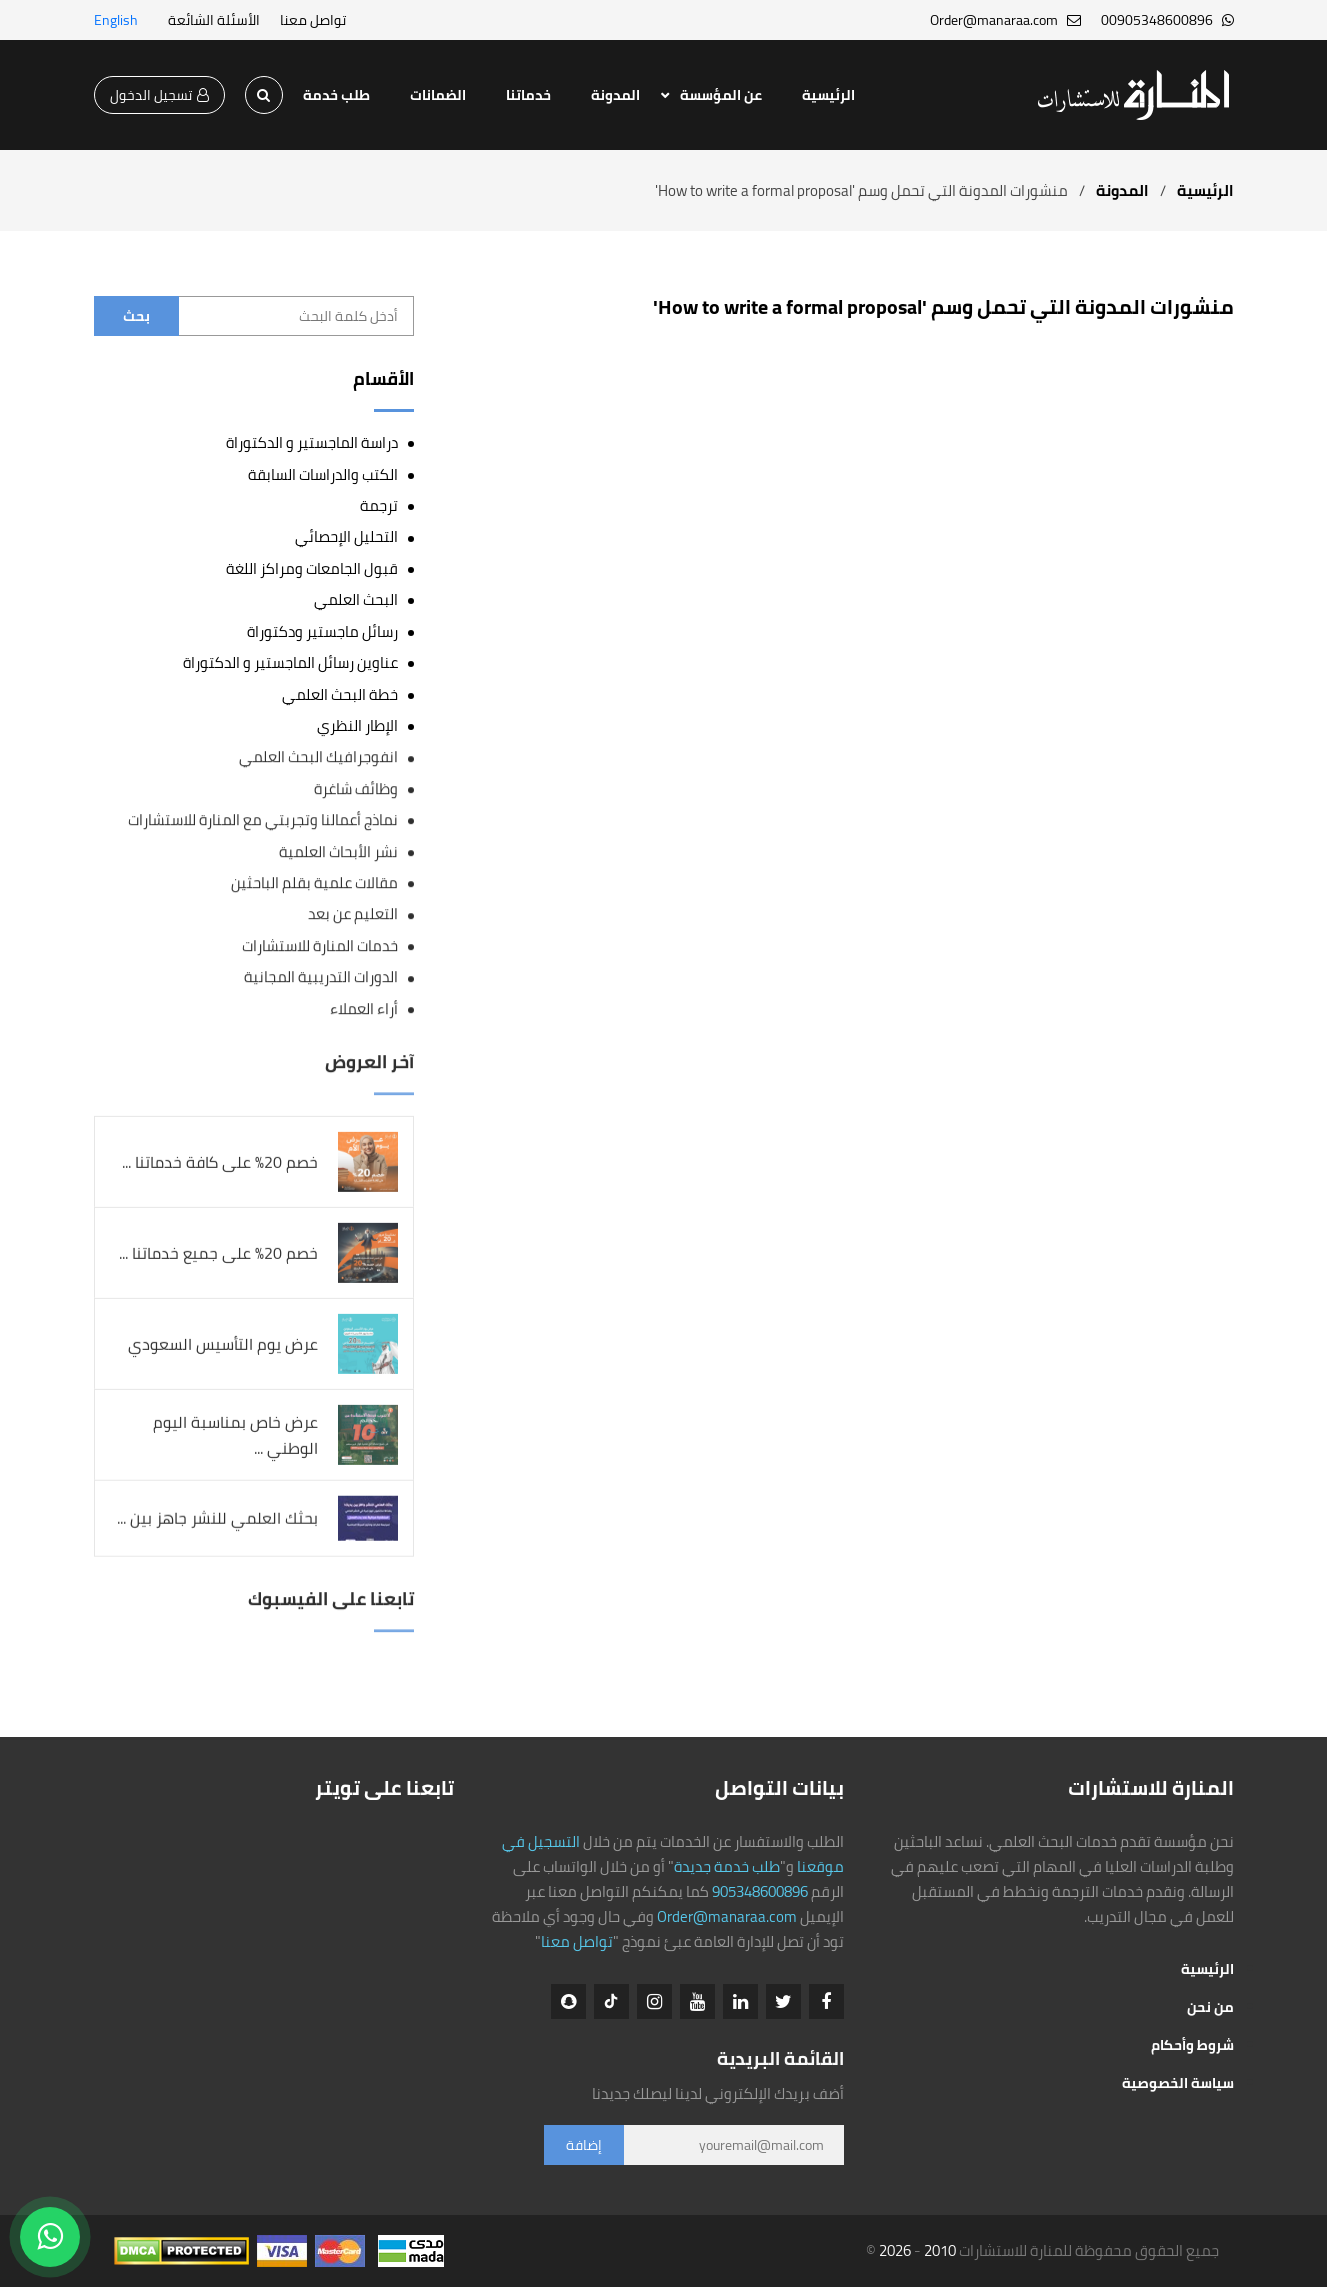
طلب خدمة (336, 95)
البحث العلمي (356, 599)
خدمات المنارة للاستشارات (320, 946)
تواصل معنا (313, 20)
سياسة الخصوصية (1178, 2083)
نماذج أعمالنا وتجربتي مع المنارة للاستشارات (263, 820)
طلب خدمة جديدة (727, 1866)
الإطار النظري (357, 725)
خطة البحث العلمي (340, 694)
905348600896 (760, 1891)
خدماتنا (528, 95)
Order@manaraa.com (727, 1916)
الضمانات (438, 95)
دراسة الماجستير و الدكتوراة (312, 442)
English (116, 20)
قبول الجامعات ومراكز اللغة (312, 568)
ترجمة (379, 505)
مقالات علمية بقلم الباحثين (314, 883)
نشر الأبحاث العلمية (338, 851)
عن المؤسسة (721, 95)
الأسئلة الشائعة (214, 20)
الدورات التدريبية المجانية (321, 977)
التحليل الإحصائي (346, 536)
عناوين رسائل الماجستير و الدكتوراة (290, 662)
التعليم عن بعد (353, 914)
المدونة (615, 95)
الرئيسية (828, 95)
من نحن (1210, 2007)
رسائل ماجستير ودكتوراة (322, 631)
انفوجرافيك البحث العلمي (318, 757)
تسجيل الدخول (159, 95)
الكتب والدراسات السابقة (323, 474)
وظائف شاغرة (356, 788)
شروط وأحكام (1192, 2045)
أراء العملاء (364, 1008)
